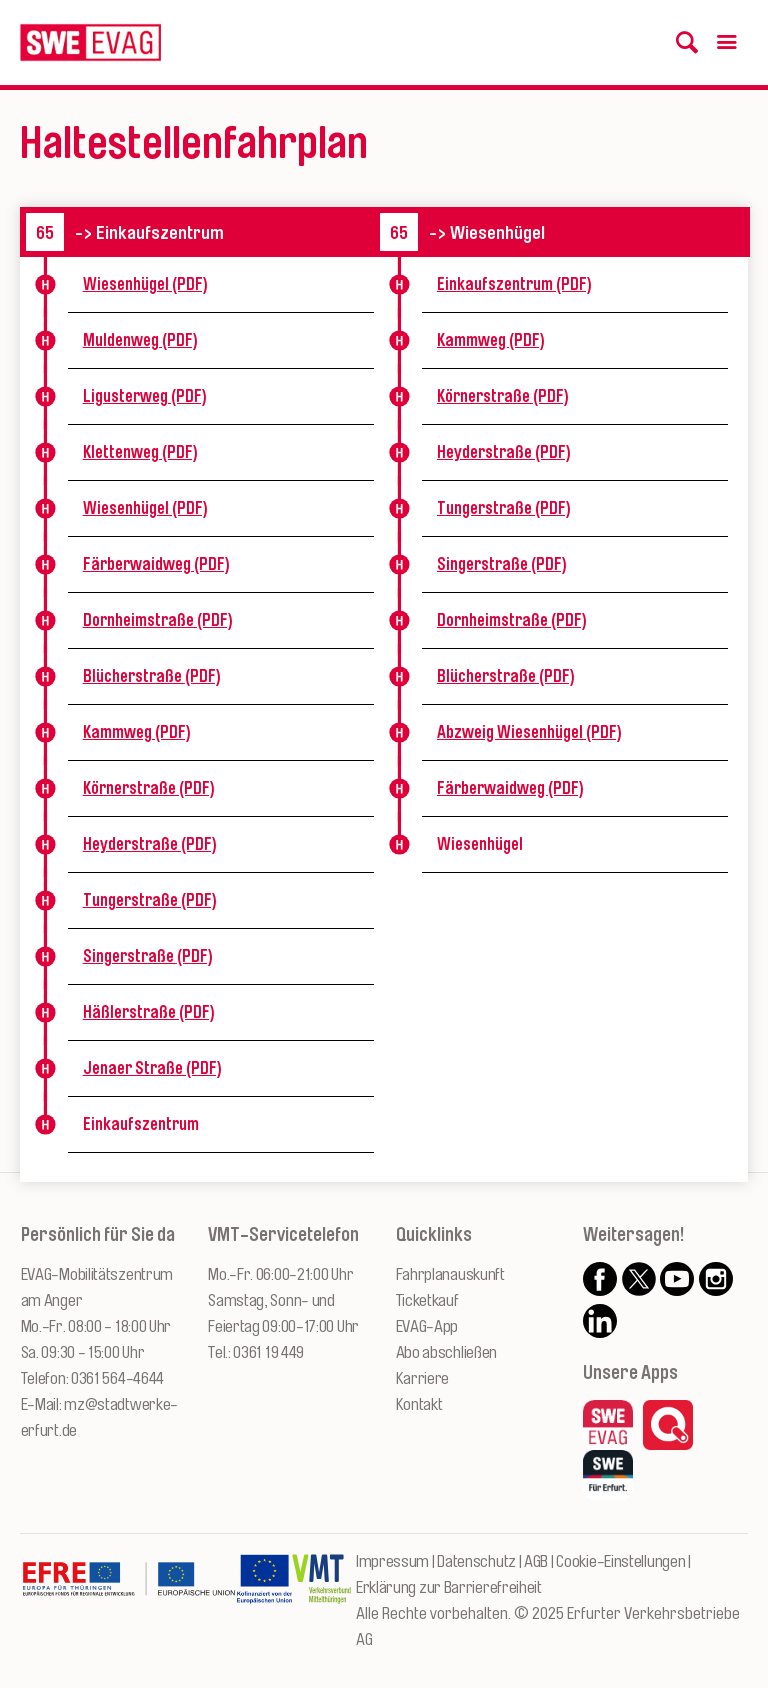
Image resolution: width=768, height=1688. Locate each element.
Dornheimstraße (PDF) (158, 620)
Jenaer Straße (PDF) (152, 1068)
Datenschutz (476, 1561)
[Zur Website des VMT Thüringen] (321, 1598)
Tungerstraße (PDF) (150, 900)
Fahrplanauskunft (450, 1274)
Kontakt (419, 1404)
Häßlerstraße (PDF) (149, 1012)
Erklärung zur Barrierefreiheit (449, 1587)
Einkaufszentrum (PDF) (514, 284)
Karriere (423, 1378)
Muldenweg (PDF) (140, 340)
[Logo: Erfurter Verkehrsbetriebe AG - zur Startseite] (90, 42)
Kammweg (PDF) (137, 732)
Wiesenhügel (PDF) (145, 284)
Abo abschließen (447, 1352)
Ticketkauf (427, 1300)
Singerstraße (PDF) (148, 956)
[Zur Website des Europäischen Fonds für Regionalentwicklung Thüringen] (128, 1598)
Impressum (392, 1561)
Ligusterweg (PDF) (145, 396)
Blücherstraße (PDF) (152, 676)
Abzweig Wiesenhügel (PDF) (529, 732)
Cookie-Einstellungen (620, 1561)
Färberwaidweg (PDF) (156, 564)
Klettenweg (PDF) (140, 452)
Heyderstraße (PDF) (150, 844)
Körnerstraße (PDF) (149, 788)
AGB (536, 1561)
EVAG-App (427, 1326)
